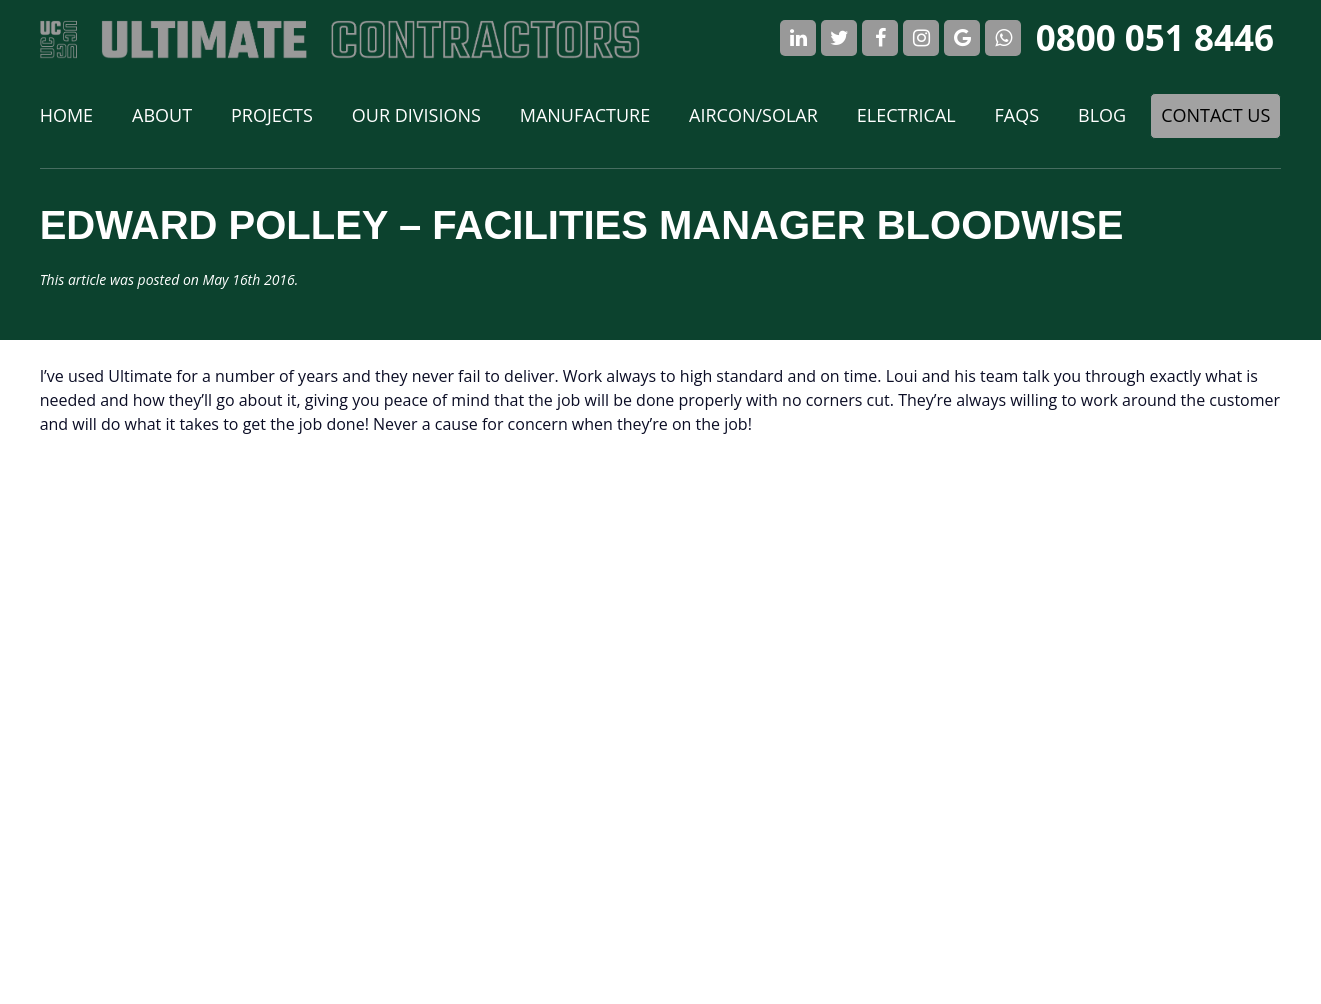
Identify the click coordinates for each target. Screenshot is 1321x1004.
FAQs (1017, 115)
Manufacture (585, 115)
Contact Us (1215, 115)
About (162, 115)
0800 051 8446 (1155, 37)
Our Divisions (416, 115)
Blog (1102, 115)
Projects (272, 115)
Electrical (906, 115)
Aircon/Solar (753, 115)
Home (66, 115)
